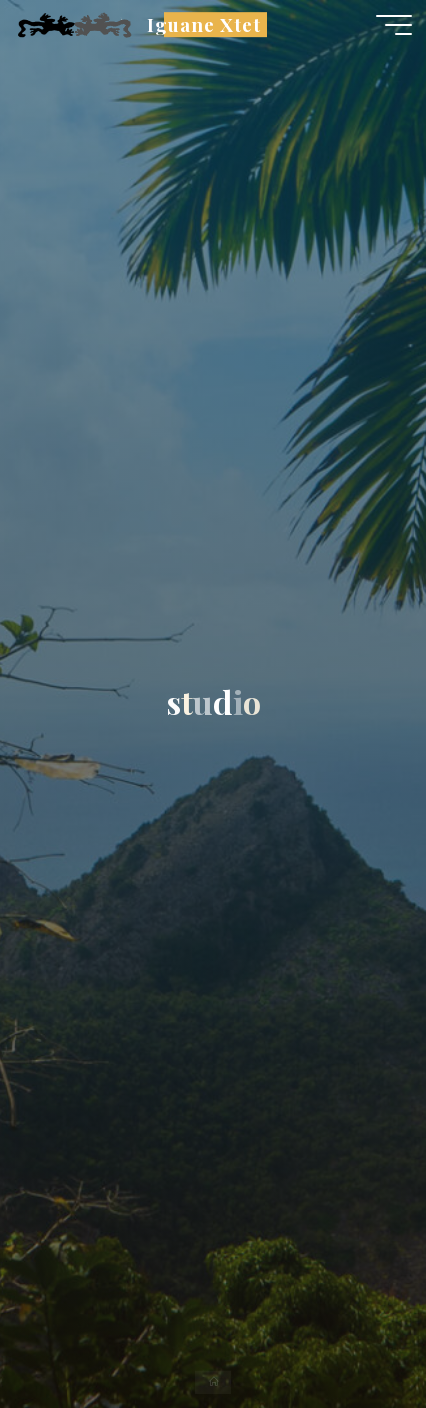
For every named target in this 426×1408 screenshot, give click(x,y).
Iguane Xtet (203, 24)
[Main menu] (394, 25)
